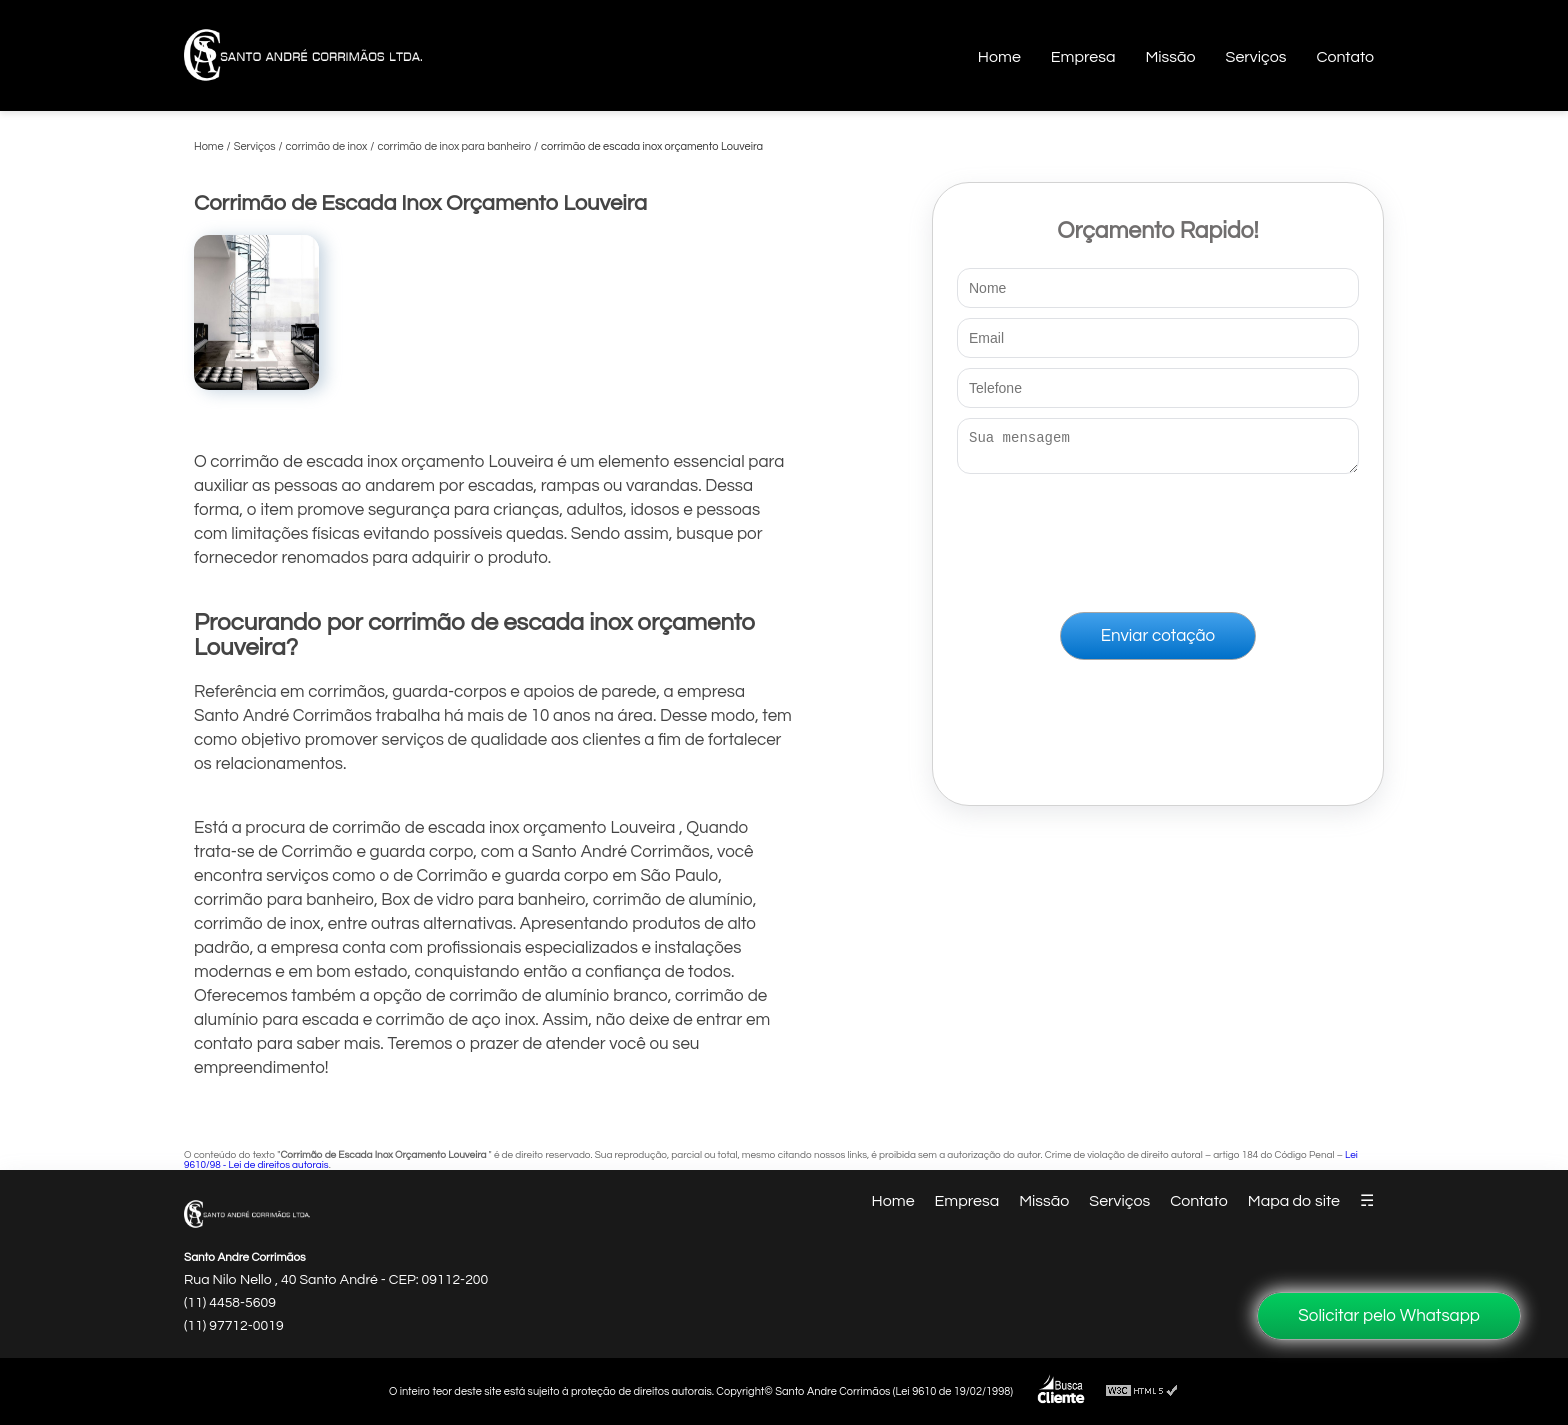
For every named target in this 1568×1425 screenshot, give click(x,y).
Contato (1345, 57)
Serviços (1256, 57)
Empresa (1083, 57)
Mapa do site (1294, 1201)
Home (999, 57)
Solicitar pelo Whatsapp (1389, 1316)
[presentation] (1158, 539)
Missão (1170, 57)
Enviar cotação (1158, 642)
